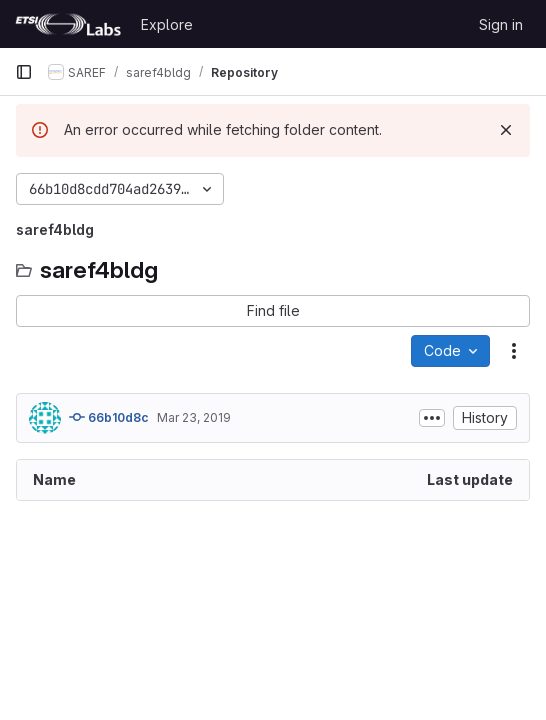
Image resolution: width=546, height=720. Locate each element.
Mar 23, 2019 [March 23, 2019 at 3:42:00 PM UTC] (194, 417)
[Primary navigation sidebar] (24, 72)
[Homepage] (68, 24)
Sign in (501, 24)
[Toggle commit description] (432, 418)
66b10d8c (109, 417)
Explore (167, 24)
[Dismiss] (506, 130)
